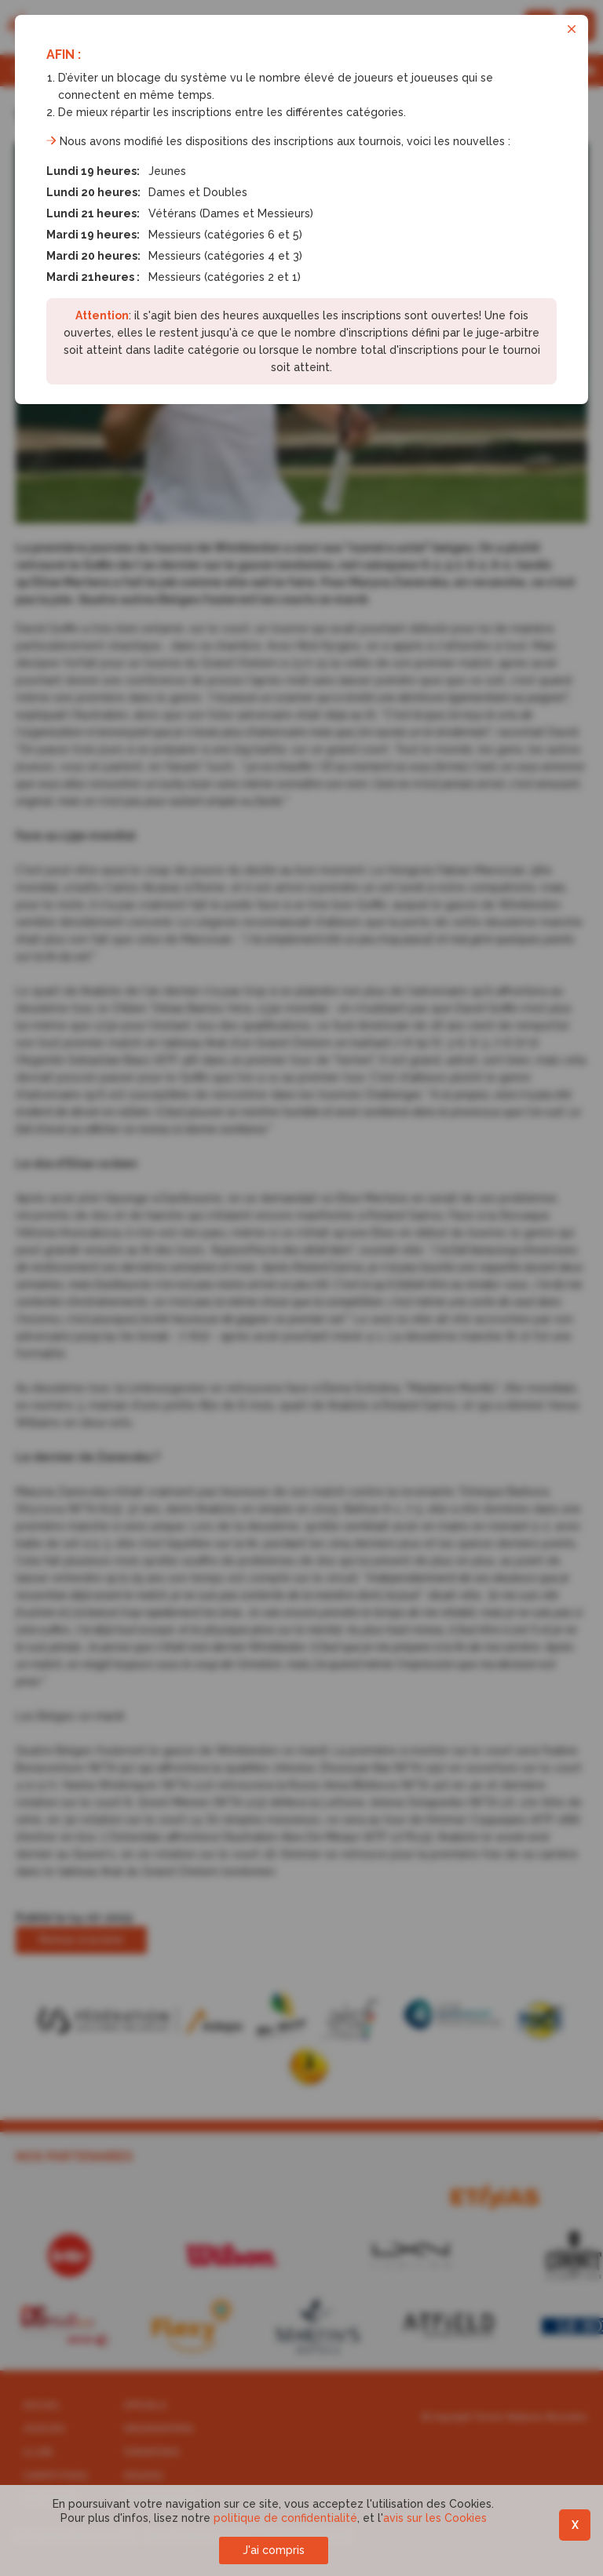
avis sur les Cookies (435, 2518)
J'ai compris (274, 2550)
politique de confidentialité (285, 2518)
